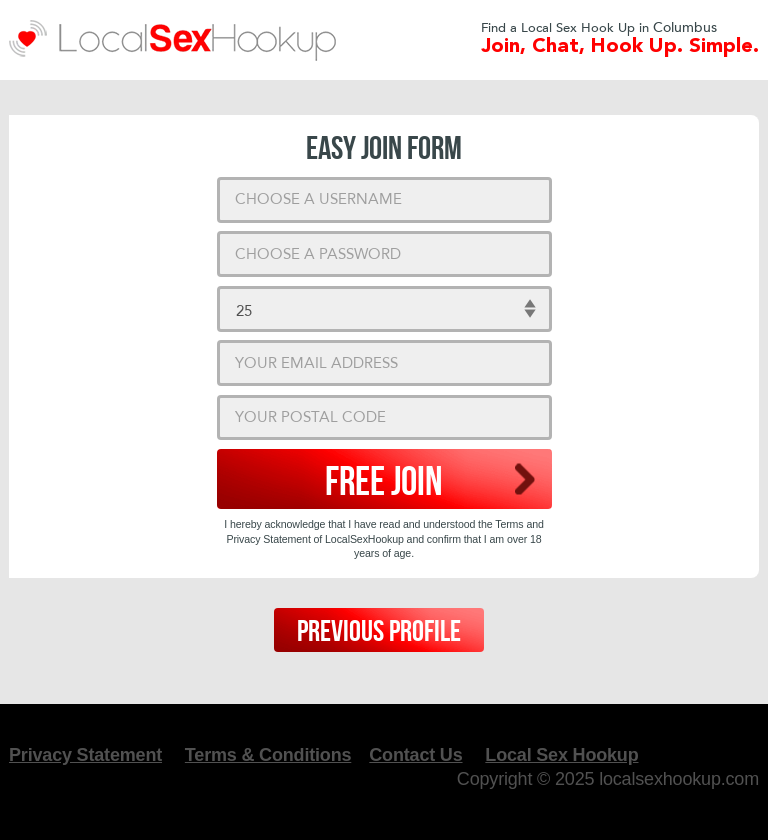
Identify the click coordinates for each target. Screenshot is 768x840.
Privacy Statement (85, 755)
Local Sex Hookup (561, 755)
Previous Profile (379, 632)
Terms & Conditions (268, 755)
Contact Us (415, 755)
